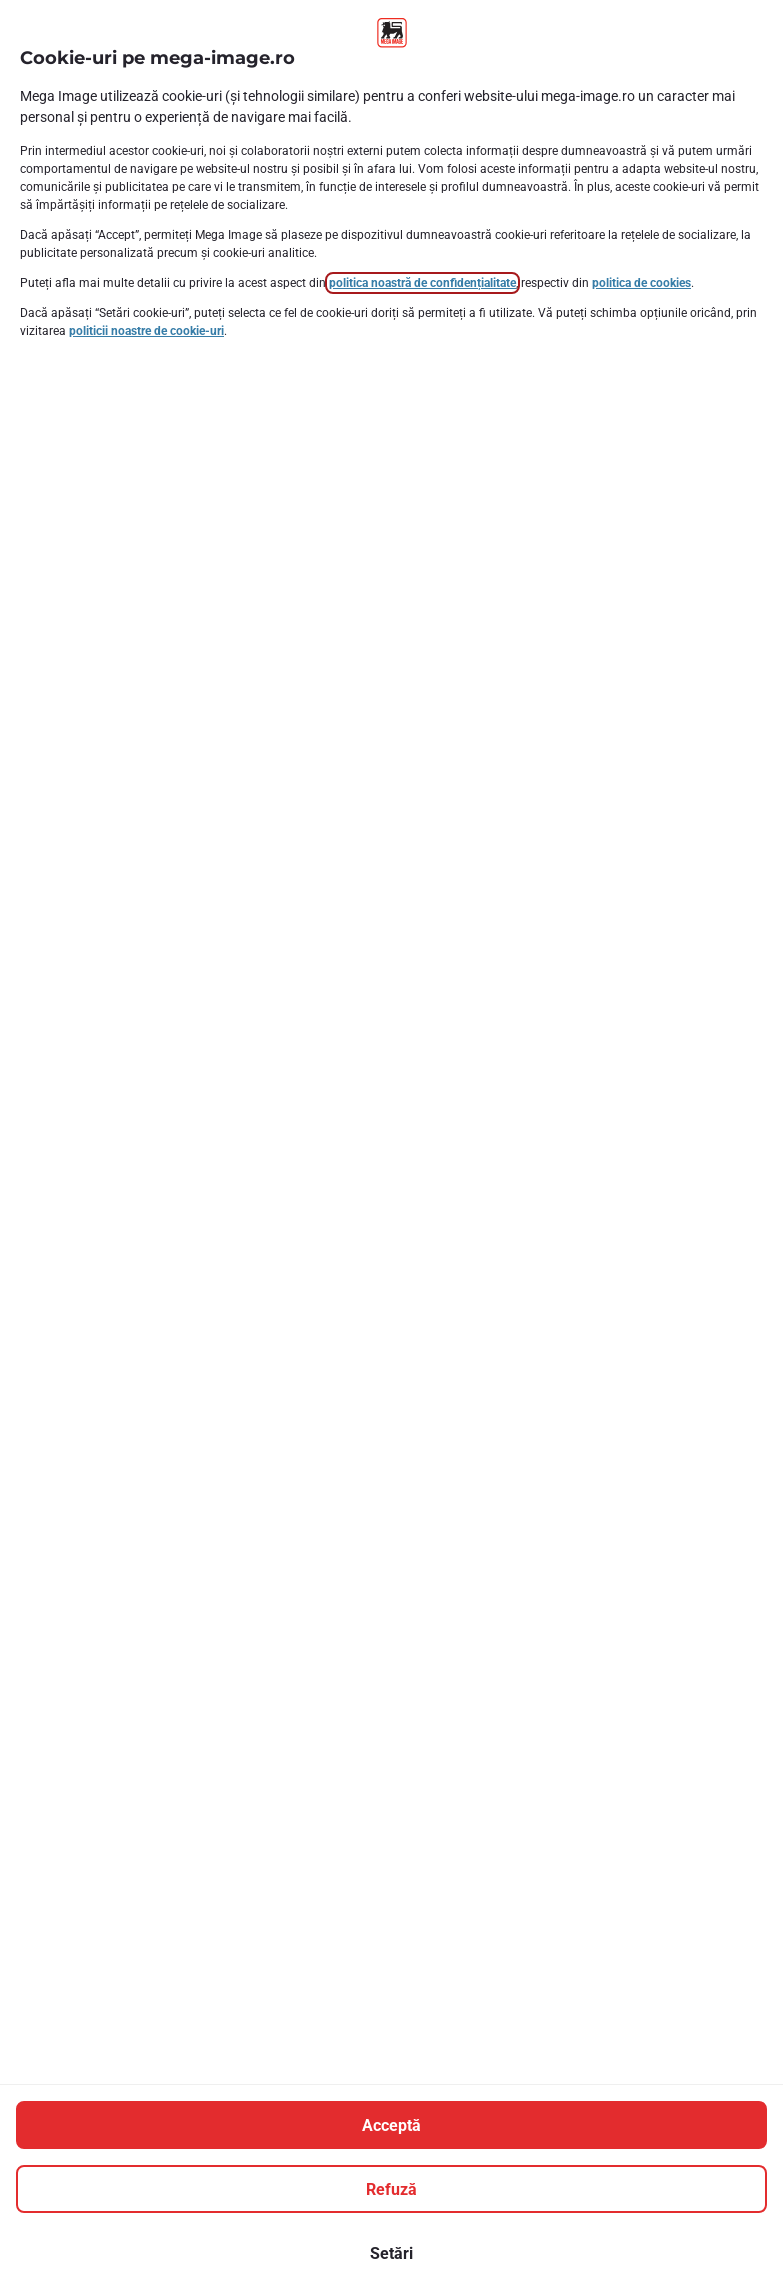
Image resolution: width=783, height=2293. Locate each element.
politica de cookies (641, 283)
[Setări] (391, 2253)
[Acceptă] (391, 2125)
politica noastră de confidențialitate (422, 283)
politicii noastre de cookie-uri (146, 331)
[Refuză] (391, 2189)
